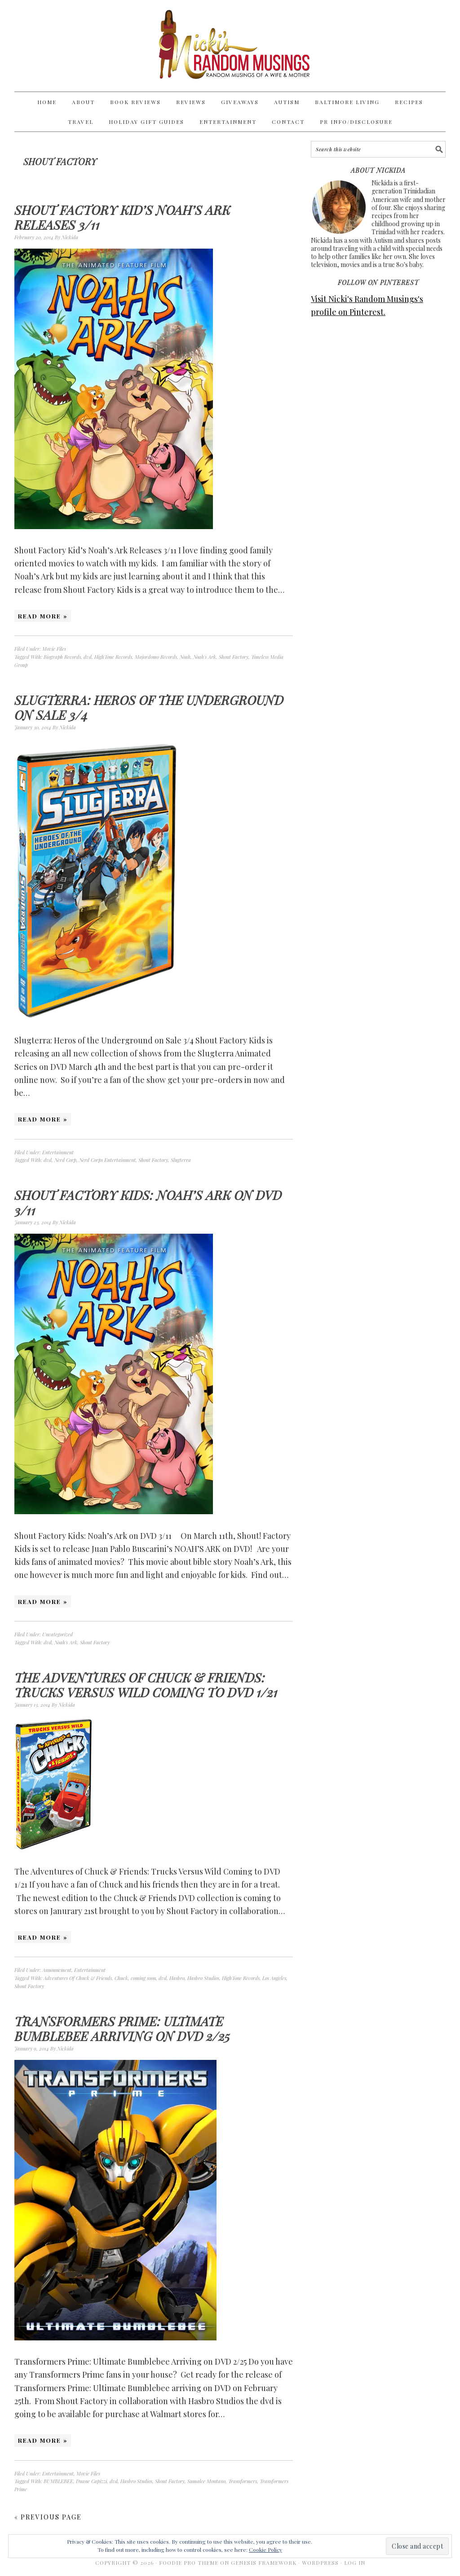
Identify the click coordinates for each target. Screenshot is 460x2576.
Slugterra (181, 1160)
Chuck (121, 1978)
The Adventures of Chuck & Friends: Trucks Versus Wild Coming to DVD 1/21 (146, 1685)
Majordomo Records (156, 656)
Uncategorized (57, 1634)
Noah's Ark (204, 656)
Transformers (242, 2481)
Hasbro (177, 1978)
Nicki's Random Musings (230, 46)
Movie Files (54, 648)
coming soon (143, 1978)
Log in (354, 2562)
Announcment (56, 1970)
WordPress (320, 2562)
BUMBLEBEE (58, 2481)
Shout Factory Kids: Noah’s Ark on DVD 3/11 (148, 1202)
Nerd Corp (65, 1160)
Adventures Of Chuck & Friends (78, 1978)
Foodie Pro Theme (188, 2562)
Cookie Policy (265, 2549)
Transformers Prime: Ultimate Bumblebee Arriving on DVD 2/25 (122, 2029)
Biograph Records (62, 656)
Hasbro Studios (203, 1978)
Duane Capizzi (91, 2481)
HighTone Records (113, 656)
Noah (185, 656)
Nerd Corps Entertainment (107, 1160)
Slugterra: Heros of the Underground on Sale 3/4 (148, 707)
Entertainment (58, 1152)
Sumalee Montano (206, 2481)
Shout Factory (233, 656)
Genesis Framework (263, 2562)
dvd (88, 656)
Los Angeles (274, 1978)
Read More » (42, 616)
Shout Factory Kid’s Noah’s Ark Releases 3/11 (122, 217)
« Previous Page (48, 2517)
